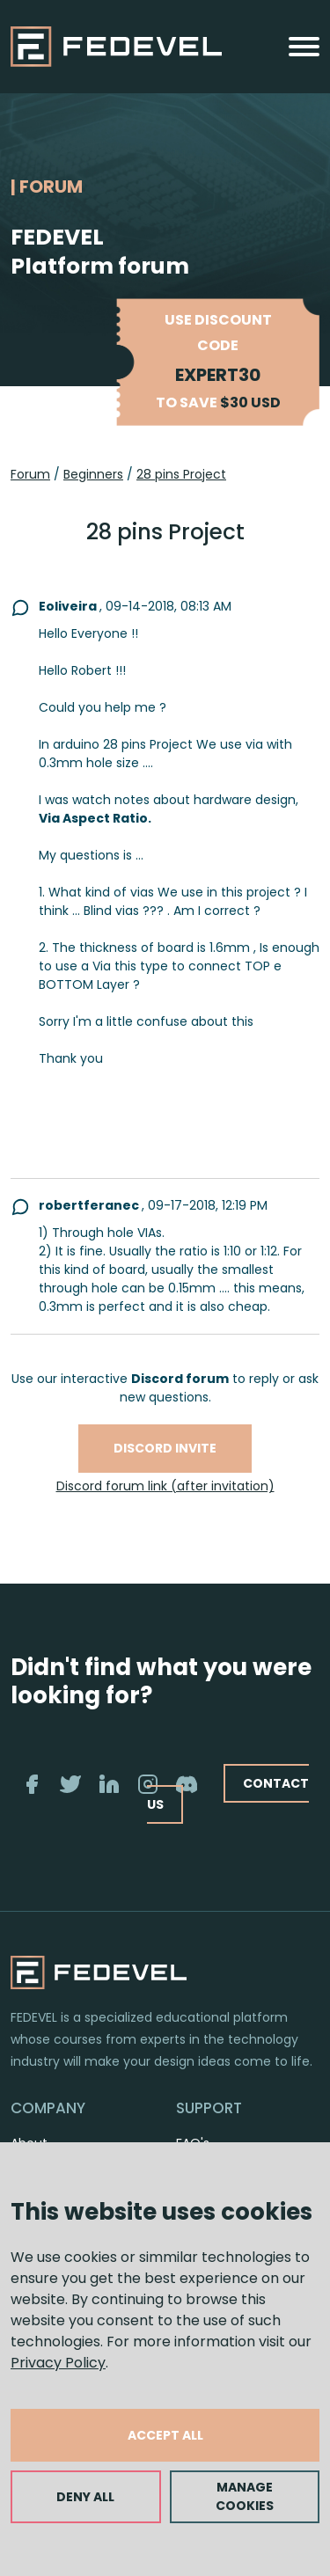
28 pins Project (181, 474)
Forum (30, 474)
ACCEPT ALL (165, 2435)
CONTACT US (228, 1793)
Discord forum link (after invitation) (165, 1486)
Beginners (93, 474)
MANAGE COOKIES (245, 2496)
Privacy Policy (58, 2363)
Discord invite (165, 1448)
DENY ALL (85, 2497)
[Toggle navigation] (304, 46)
